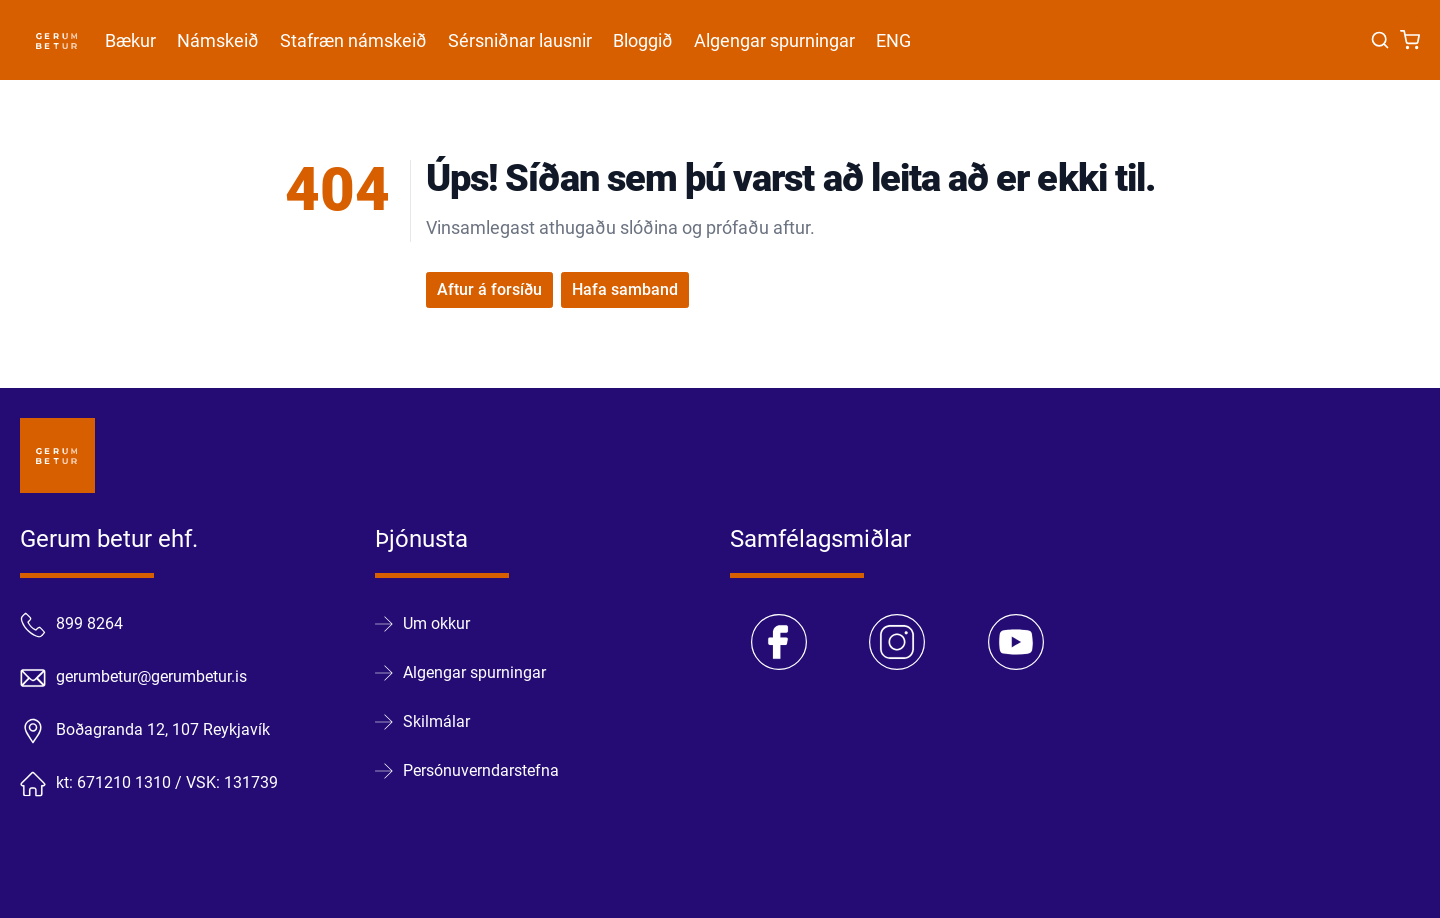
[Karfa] (1410, 40)
